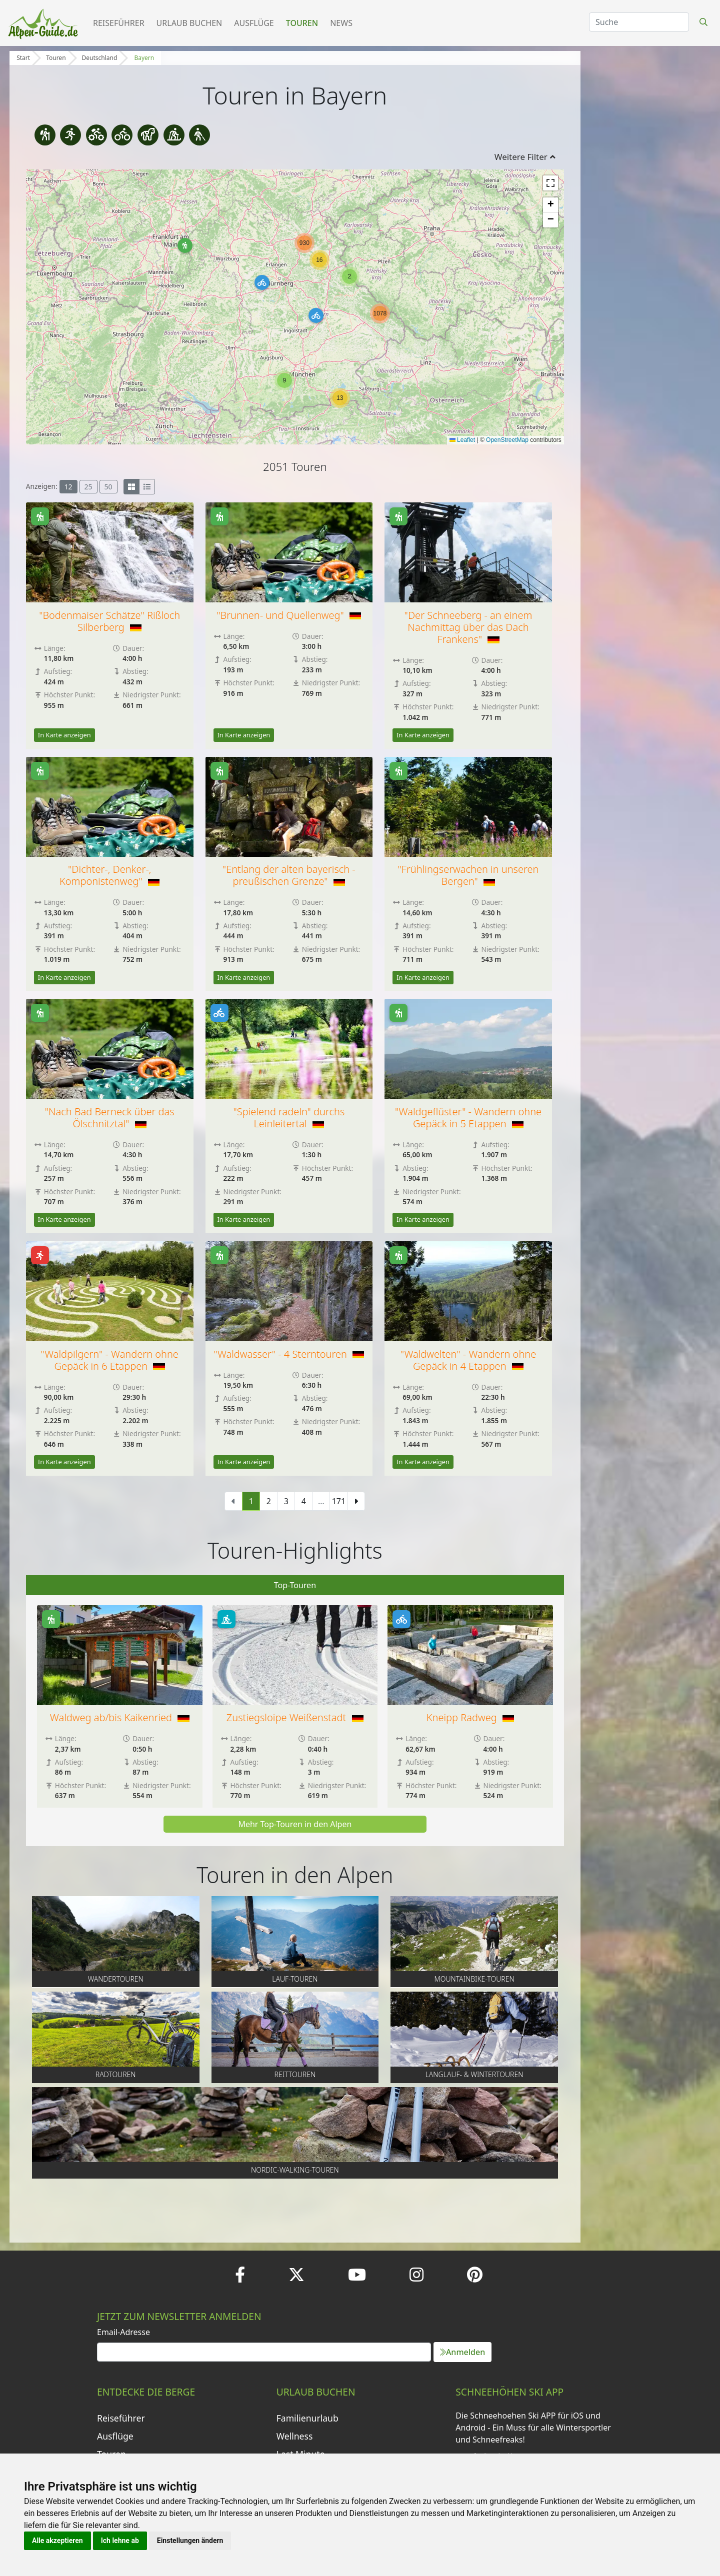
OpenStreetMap (507, 439)
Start (23, 57)
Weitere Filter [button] (525, 156)
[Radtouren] (122, 134)
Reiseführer (118, 22)
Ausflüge (254, 22)
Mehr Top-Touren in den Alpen (295, 1824)
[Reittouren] (148, 134)
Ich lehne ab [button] (120, 2541)
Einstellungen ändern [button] (190, 2541)
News (341, 22)
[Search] (639, 21)
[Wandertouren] (45, 134)
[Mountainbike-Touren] (96, 134)
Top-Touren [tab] (295, 1585)
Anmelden (462, 2352)
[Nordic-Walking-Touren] (199, 134)
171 (339, 1501)
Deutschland (100, 57)
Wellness (294, 2436)
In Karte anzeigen (64, 734)
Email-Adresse (123, 2332)
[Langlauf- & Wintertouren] (174, 134)
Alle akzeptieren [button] (57, 2541)
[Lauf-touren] (70, 134)
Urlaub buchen (189, 22)
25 (88, 486)
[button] (185, 245)
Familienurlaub (307, 2418)
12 (68, 486)
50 (108, 486)
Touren (302, 22)
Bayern (144, 57)
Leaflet (462, 439)
